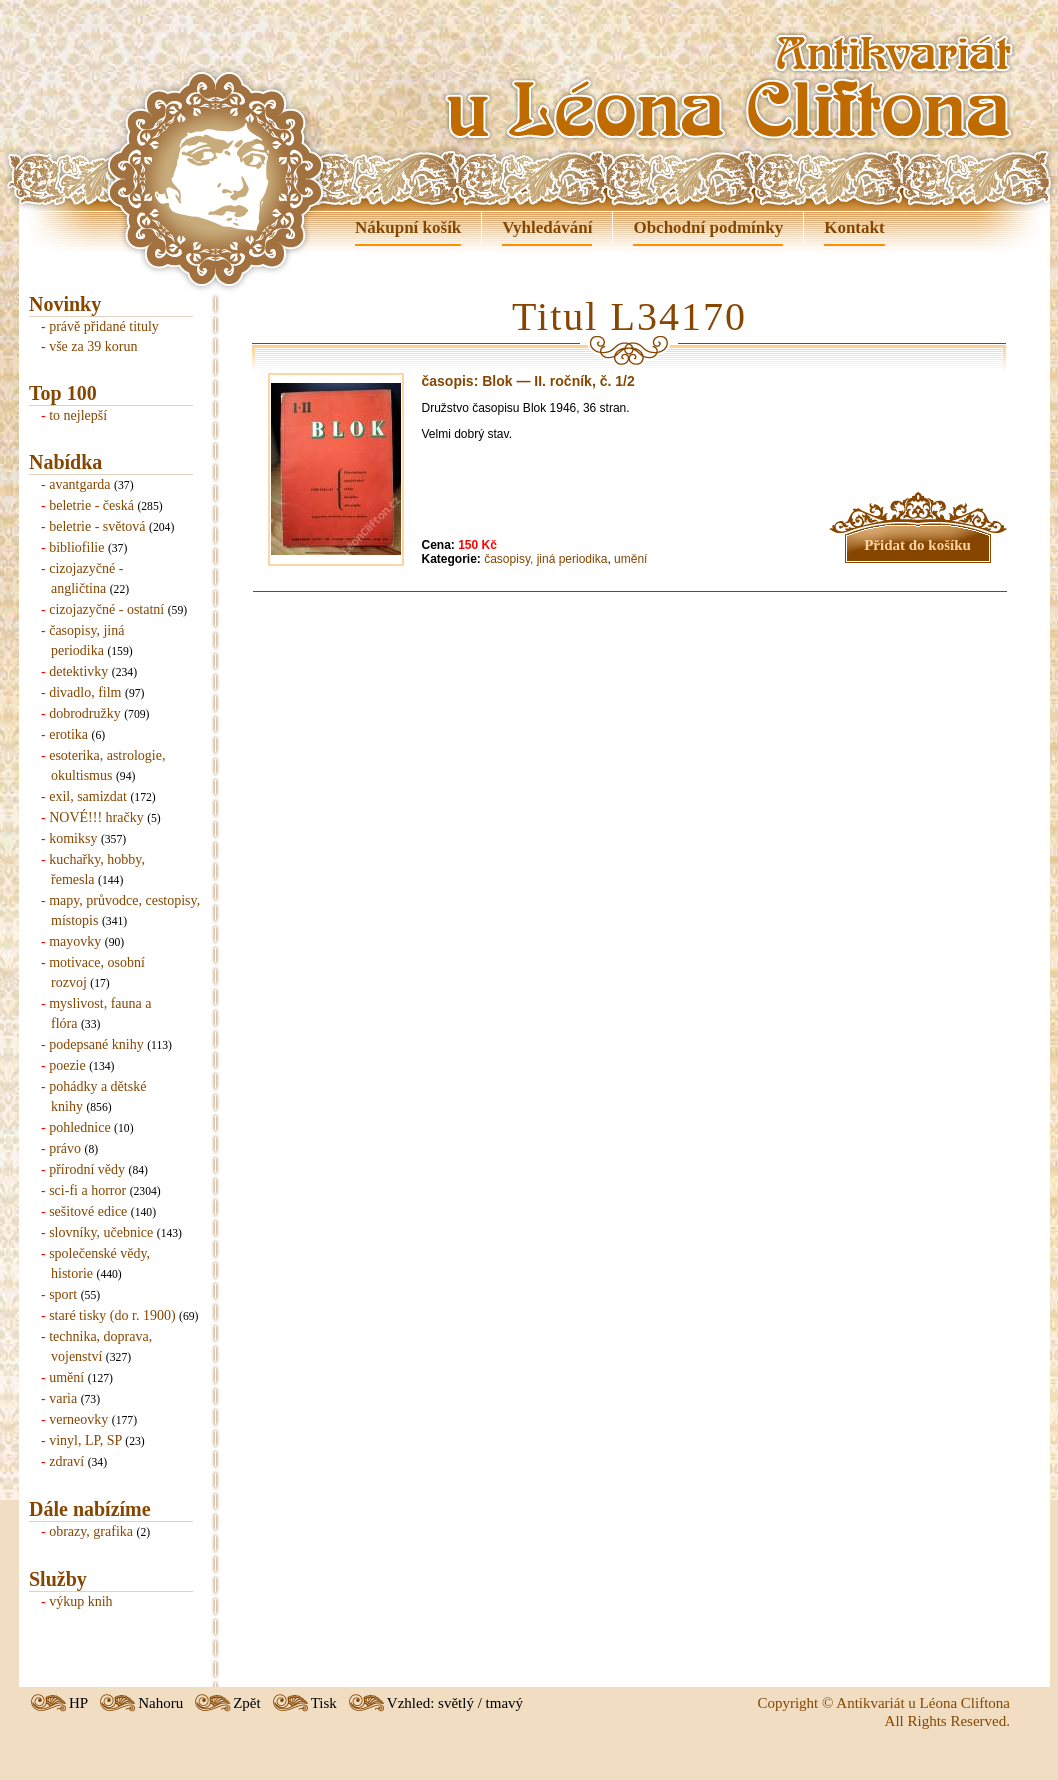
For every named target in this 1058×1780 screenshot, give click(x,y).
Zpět (247, 1703)
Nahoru (160, 1703)
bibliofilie (76, 547)
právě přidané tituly (104, 326)
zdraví (66, 1461)
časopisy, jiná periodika (545, 559)
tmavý (505, 1703)
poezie (67, 1065)
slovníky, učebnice (101, 1232)
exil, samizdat (88, 796)
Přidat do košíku (917, 545)
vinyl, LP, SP (85, 1440)
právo (65, 1148)
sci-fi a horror (87, 1190)
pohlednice (79, 1127)
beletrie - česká (91, 505)
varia (63, 1398)
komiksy (73, 838)
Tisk (324, 1703)
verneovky (78, 1419)
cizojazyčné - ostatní (106, 609)
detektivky (78, 671)
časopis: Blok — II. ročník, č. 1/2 (528, 381)
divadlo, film (85, 692)
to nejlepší (78, 415)
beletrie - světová (97, 526)
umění (66, 1377)
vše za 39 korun (93, 346)
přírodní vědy (87, 1169)
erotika (68, 734)
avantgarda (79, 484)
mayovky (75, 941)
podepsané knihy (96, 1044)
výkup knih (80, 1601)
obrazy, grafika (91, 1531)
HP (78, 1703)
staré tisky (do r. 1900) (112, 1315)
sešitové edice (88, 1211)
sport (63, 1294)
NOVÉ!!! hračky (96, 817)
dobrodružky (85, 713)
